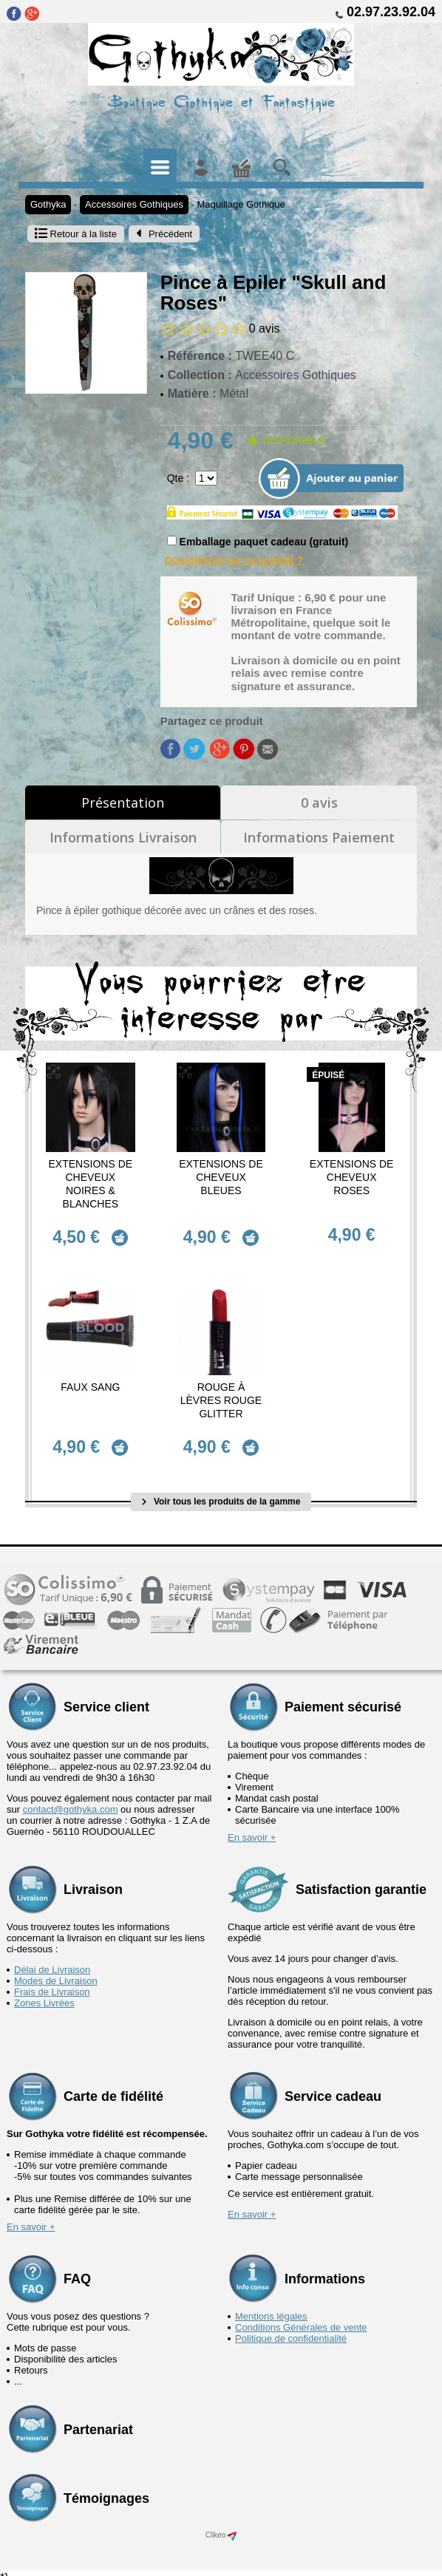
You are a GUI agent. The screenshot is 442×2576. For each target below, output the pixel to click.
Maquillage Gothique (241, 204)
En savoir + (252, 1827)
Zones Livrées (44, 1992)
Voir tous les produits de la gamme (221, 1491)
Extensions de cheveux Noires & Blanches (91, 1184)
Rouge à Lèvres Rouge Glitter (221, 1395)
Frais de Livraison (52, 1981)
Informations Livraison (123, 837)
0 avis (319, 802)
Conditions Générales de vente (301, 2317)
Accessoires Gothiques (134, 204)
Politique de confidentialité (291, 2328)
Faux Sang (90, 1382)
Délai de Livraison (52, 1959)
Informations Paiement (319, 837)
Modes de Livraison (56, 1970)
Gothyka (48, 204)
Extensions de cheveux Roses (352, 1177)
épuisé (328, 1075)
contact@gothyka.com (70, 1799)
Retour (76, 233)
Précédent (164, 233)
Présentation (122, 802)
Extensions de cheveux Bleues (221, 1177)
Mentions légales (271, 2305)
